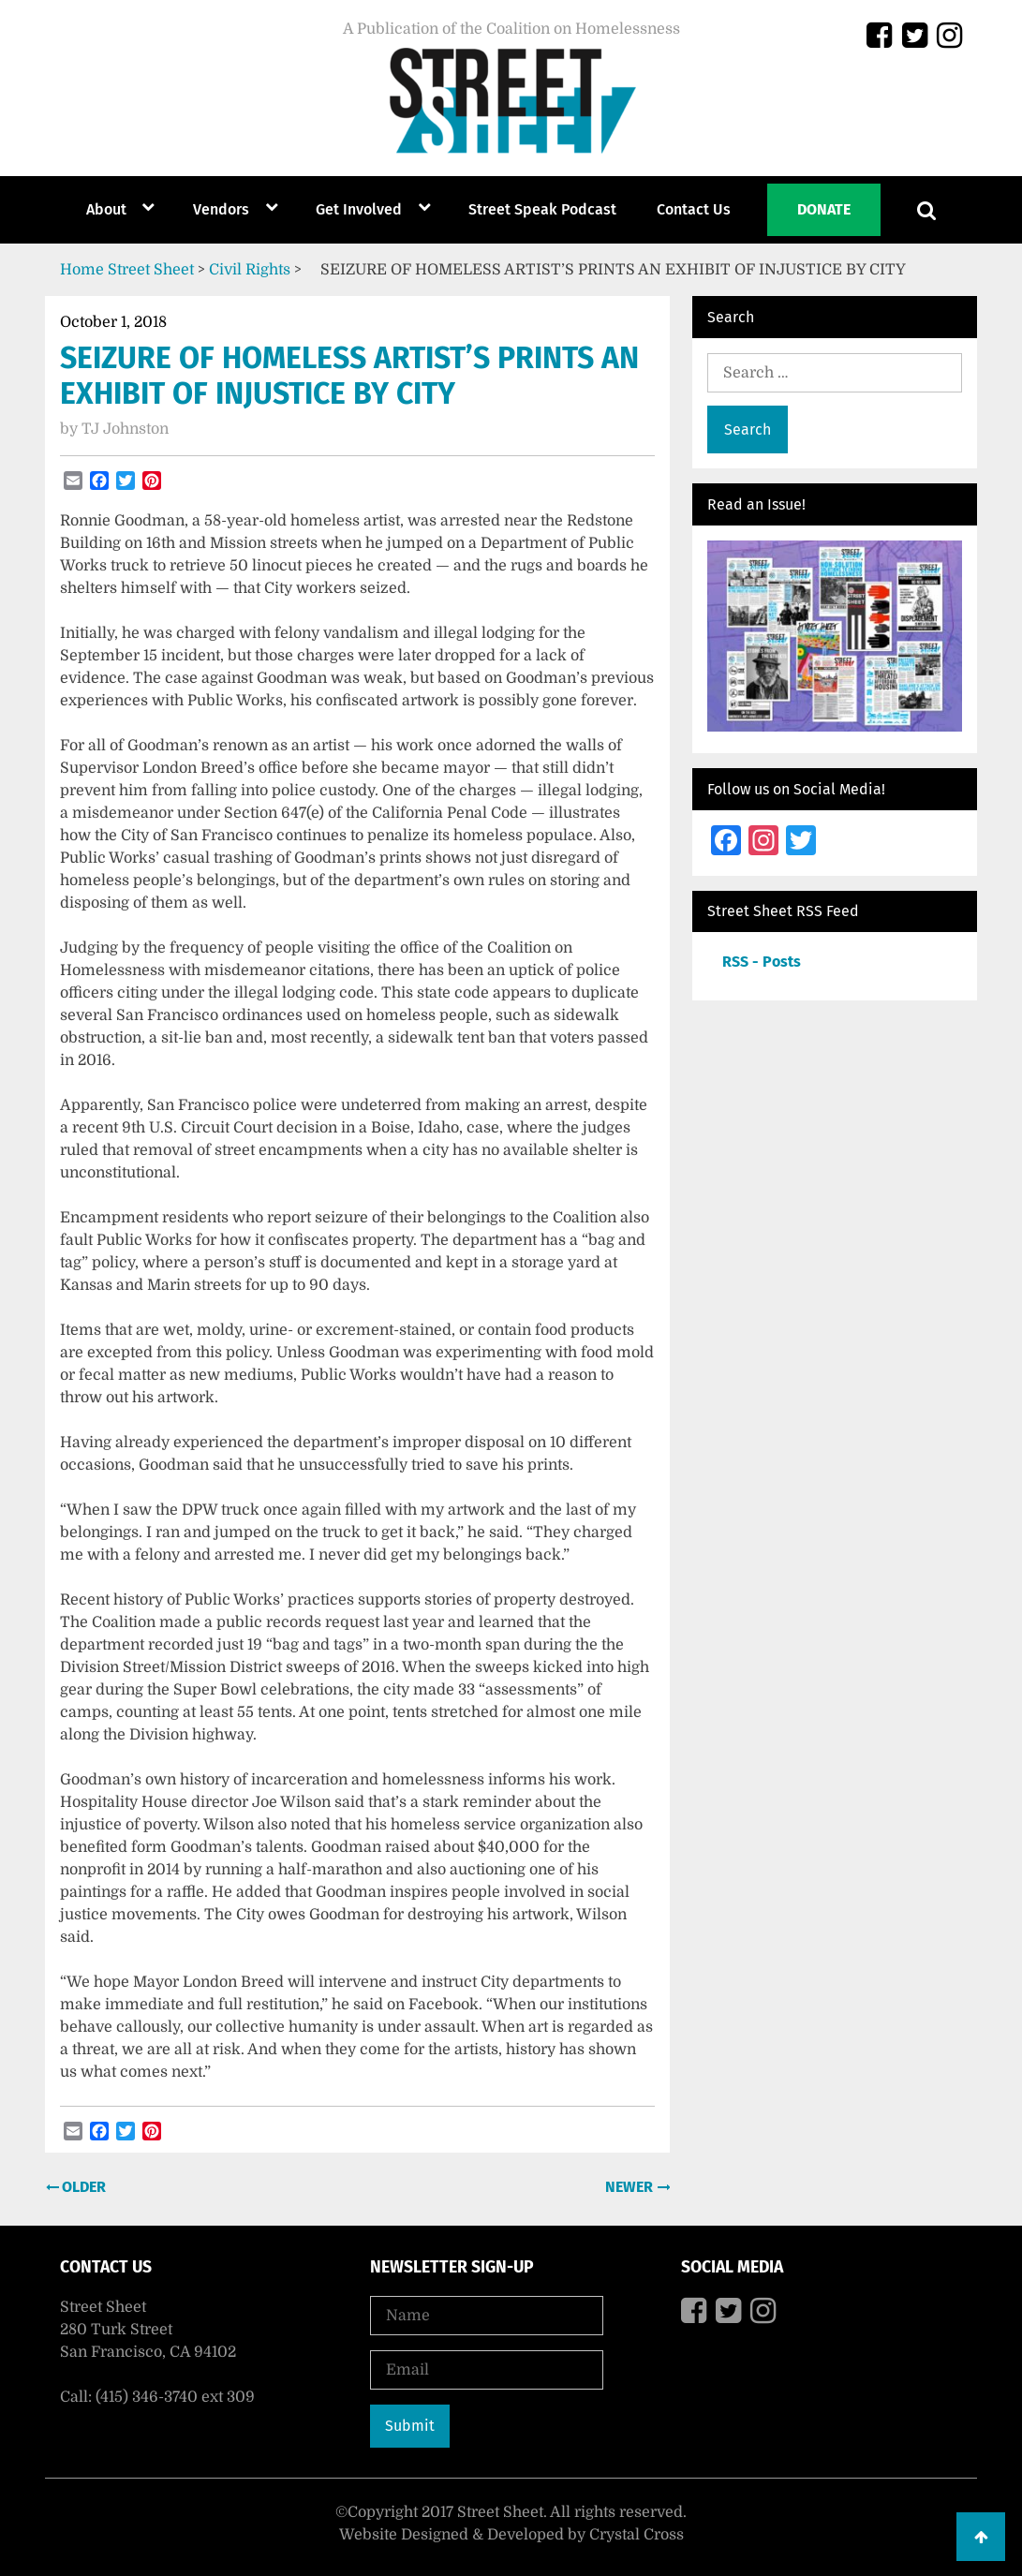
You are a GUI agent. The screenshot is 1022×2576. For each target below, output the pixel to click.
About (106, 209)
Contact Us (694, 209)
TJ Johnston (125, 429)
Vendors (221, 209)
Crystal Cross (636, 2534)
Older (82, 2187)
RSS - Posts (761, 961)
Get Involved (359, 209)
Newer (631, 2187)
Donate (824, 209)
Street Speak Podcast (542, 209)
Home (82, 269)
